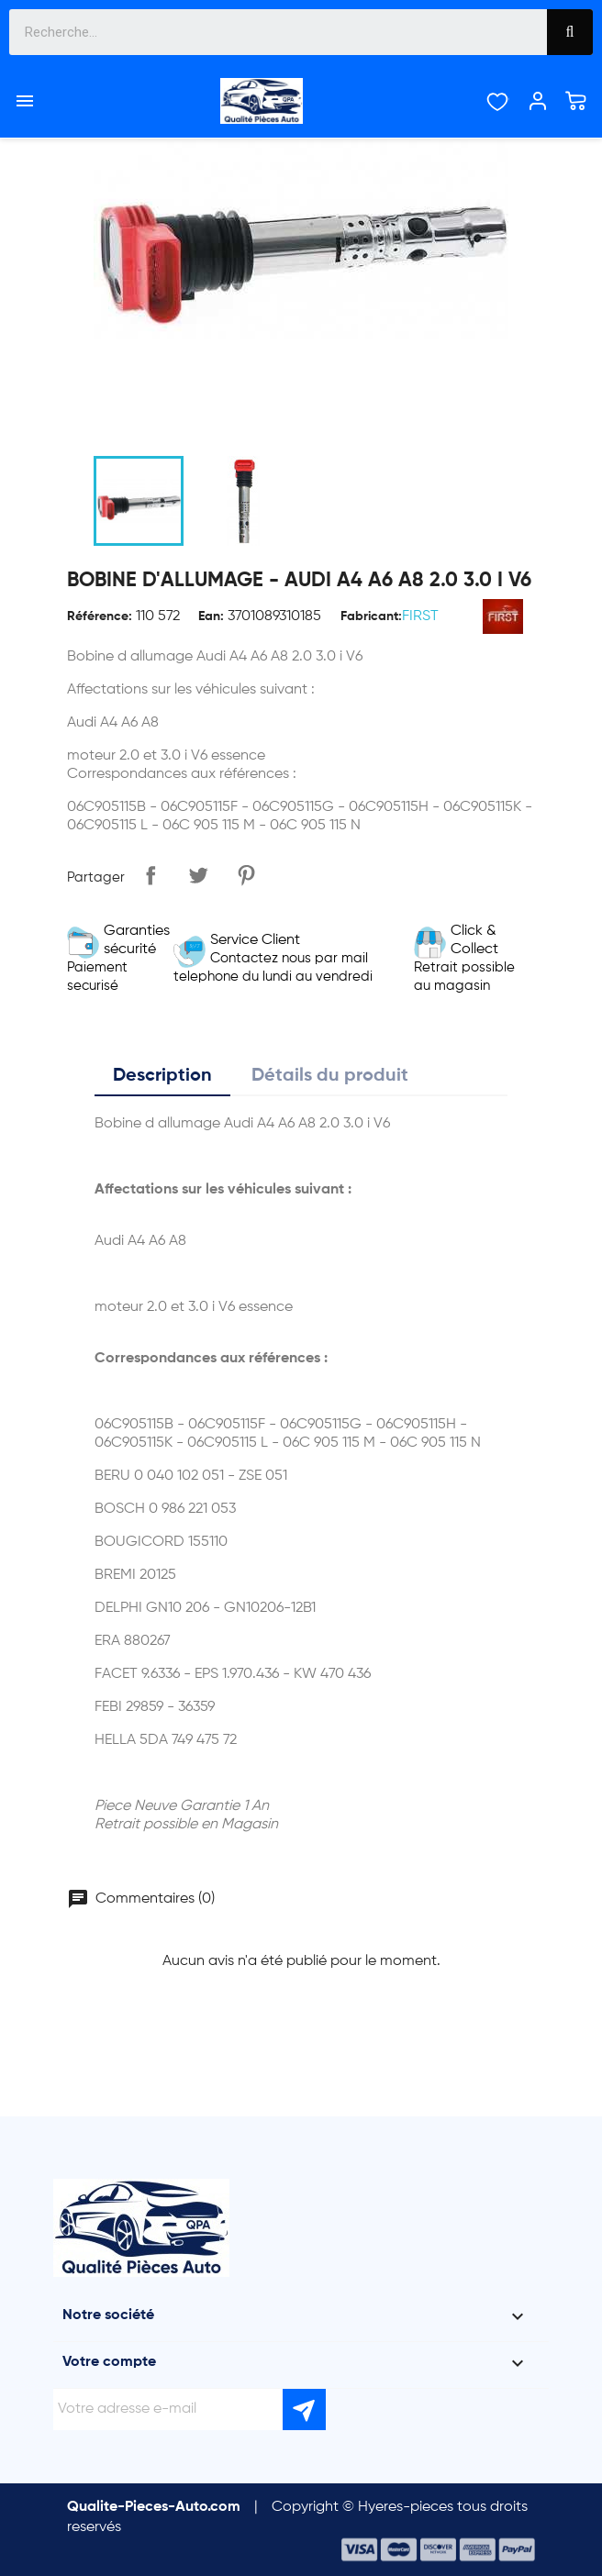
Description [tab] (162, 1076)
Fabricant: (371, 616)
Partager (150, 875)
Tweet (198, 875)
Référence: (99, 616)
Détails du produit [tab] (329, 1076)
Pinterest (246, 875)
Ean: (211, 616)
